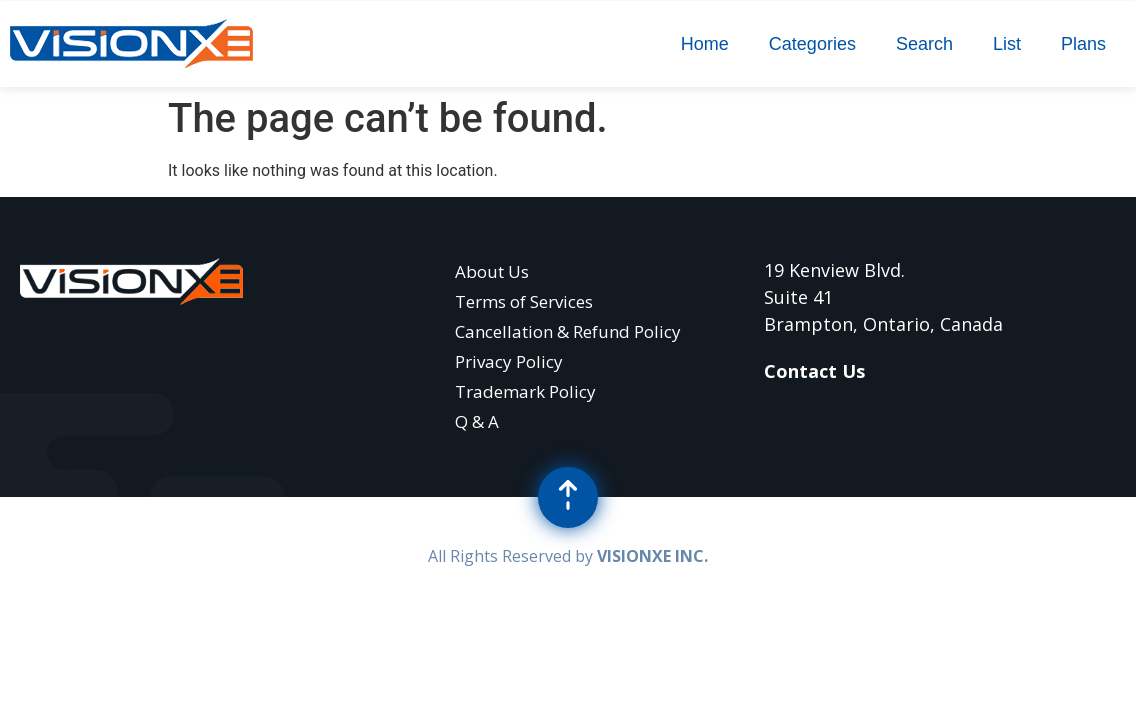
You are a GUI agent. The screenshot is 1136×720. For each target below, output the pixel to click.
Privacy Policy (509, 361)
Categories (812, 44)
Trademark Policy (525, 391)
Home (705, 44)
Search (924, 44)
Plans (1083, 44)
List (1007, 44)
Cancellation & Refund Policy (568, 331)
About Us (492, 271)
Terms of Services (524, 301)
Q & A (477, 421)
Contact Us (814, 371)
